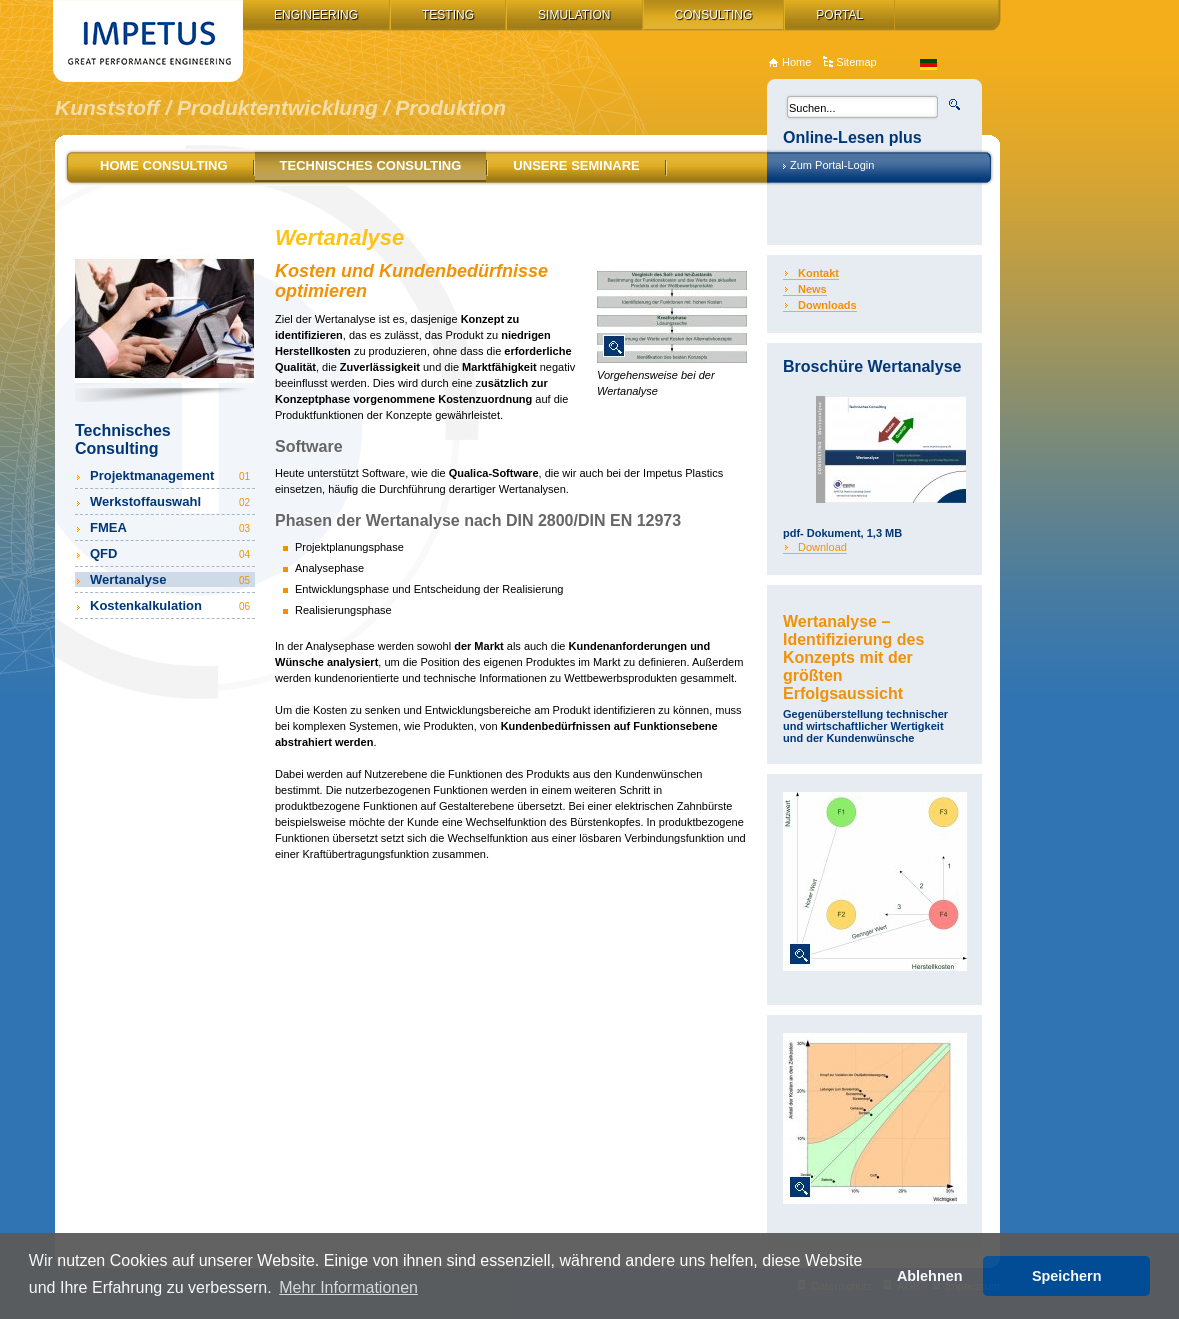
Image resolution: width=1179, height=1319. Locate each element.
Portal (839, 15)
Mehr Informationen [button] (348, 1287)
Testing (448, 15)
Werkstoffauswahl (171, 501)
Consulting (714, 15)
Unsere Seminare (576, 165)
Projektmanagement (171, 475)
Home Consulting (164, 165)
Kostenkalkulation (171, 605)
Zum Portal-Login (832, 165)
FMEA (171, 527)
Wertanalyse (171, 579)
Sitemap (856, 62)
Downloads (827, 305)
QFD (171, 553)
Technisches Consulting (371, 165)
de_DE (928, 64)
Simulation (574, 15)
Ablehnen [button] (930, 1276)
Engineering (316, 15)
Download (822, 547)
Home (796, 62)
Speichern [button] (1067, 1276)
